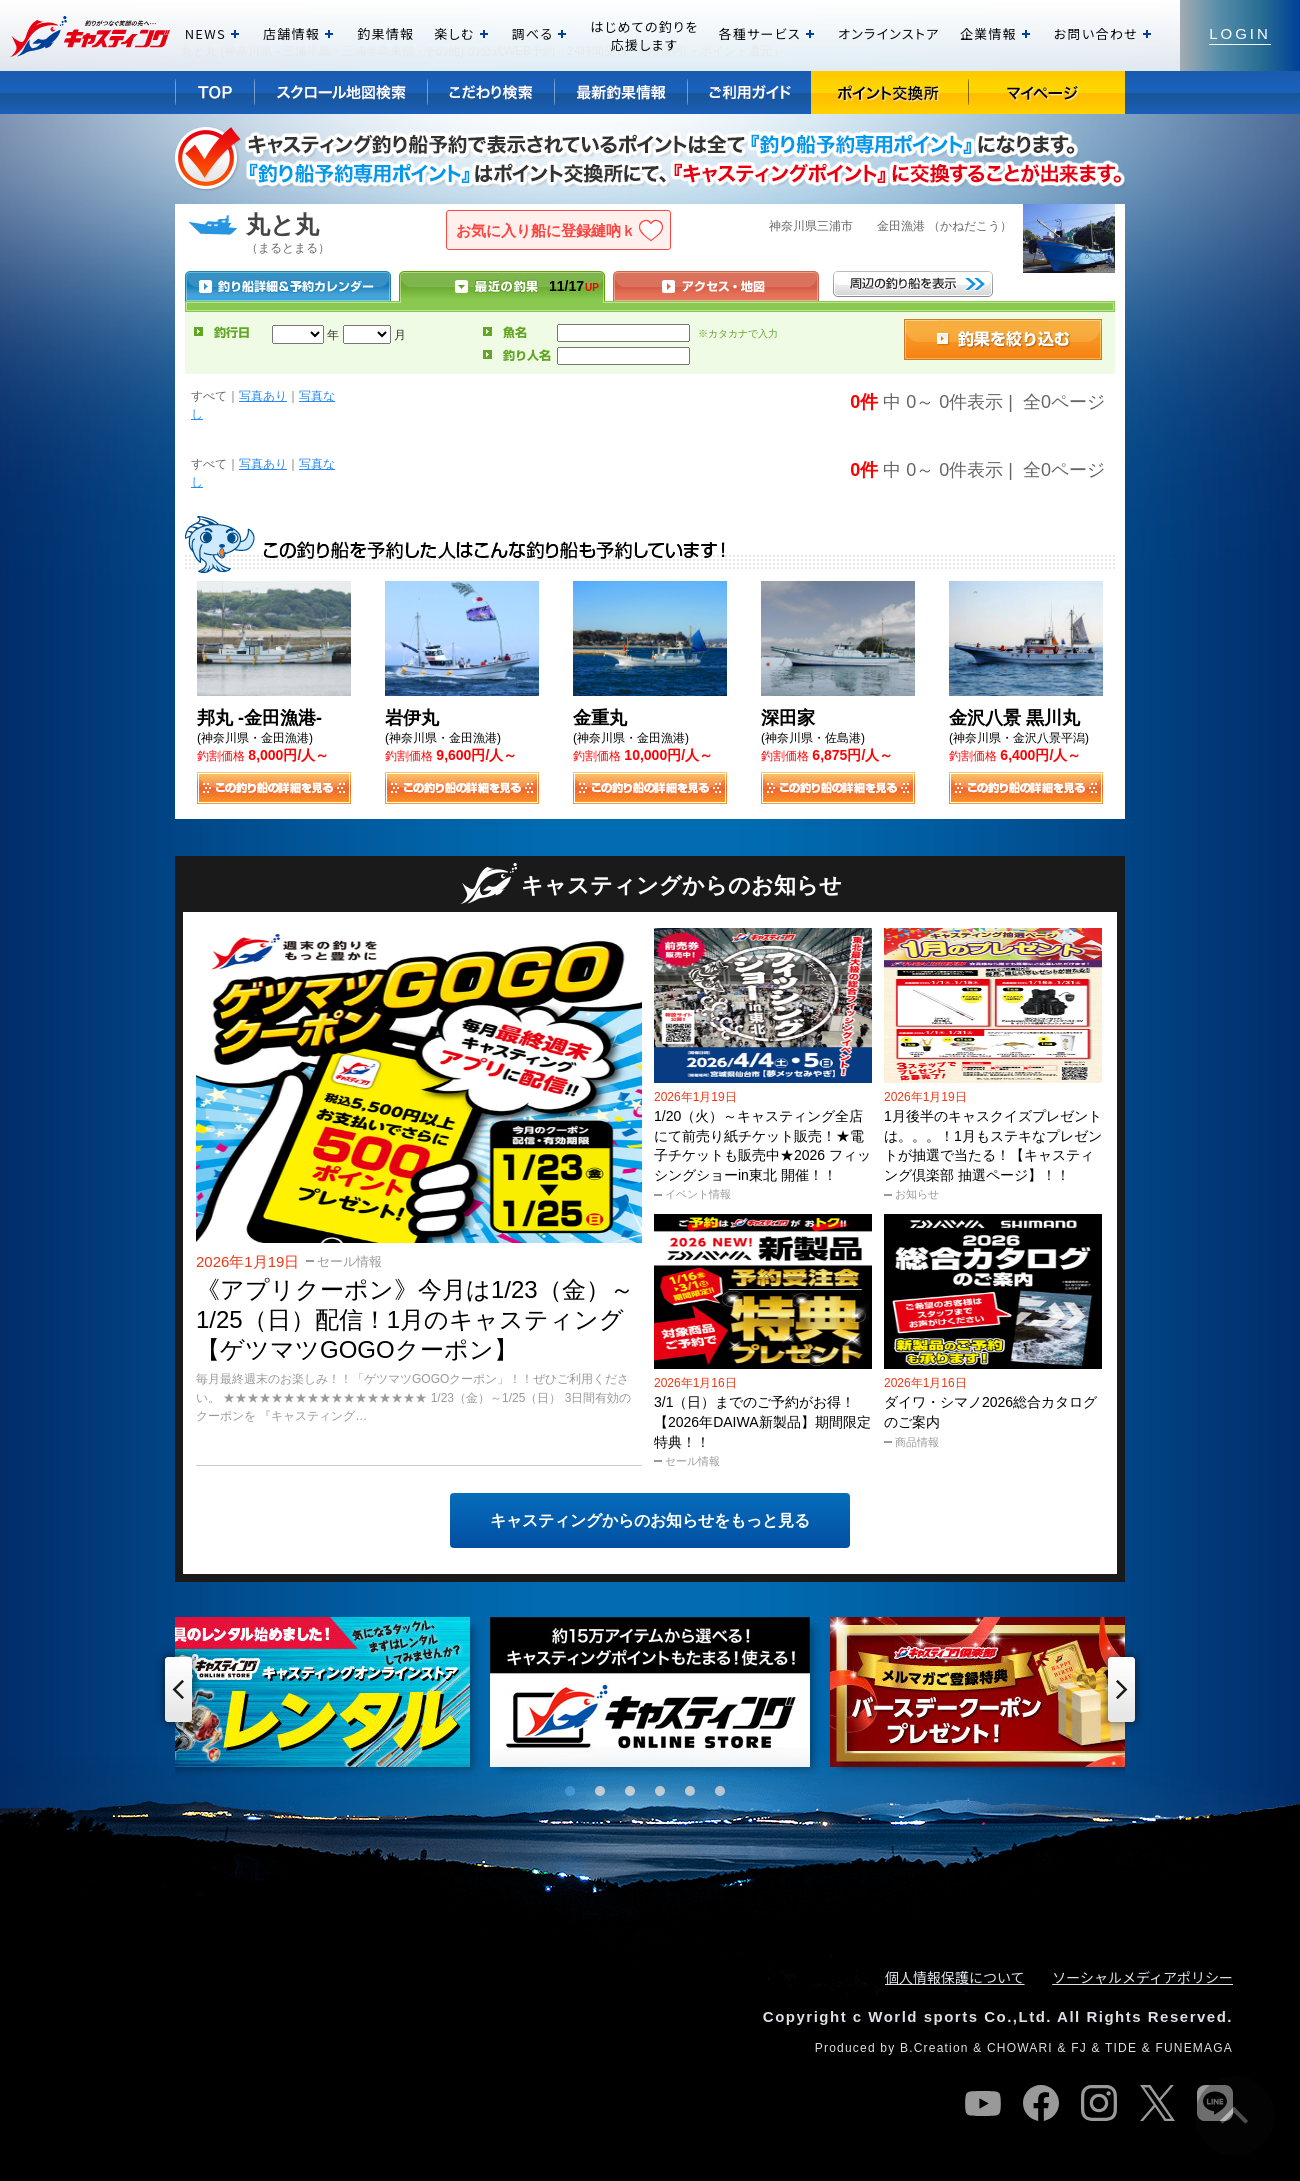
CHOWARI (1020, 2048)
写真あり (263, 396)
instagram (1099, 2103)
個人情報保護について (955, 1977)
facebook (1041, 2103)
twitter (1157, 2103)
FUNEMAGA (1194, 2048)
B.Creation (934, 2048)
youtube (983, 2103)
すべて (209, 396)
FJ (1079, 2048)
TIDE (1121, 2048)
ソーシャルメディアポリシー (1142, 1977)
